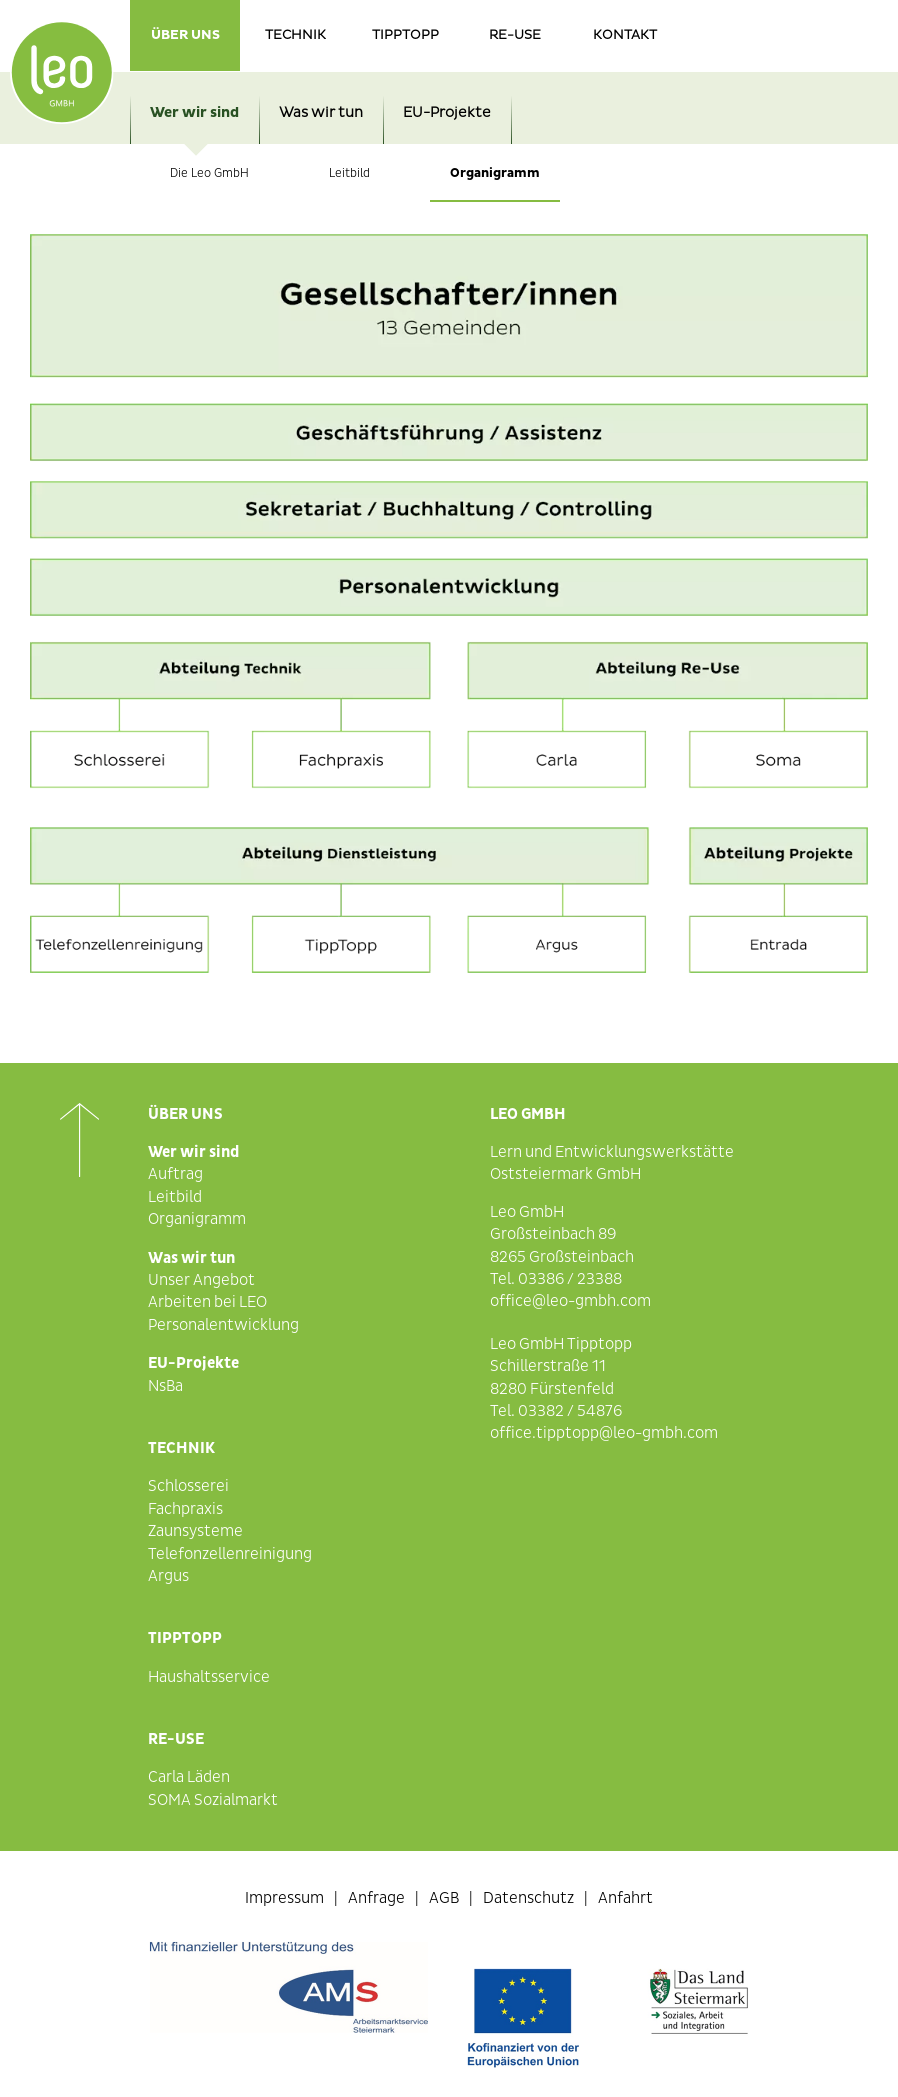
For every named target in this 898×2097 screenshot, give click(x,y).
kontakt (625, 35)
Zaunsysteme (195, 1531)
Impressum (284, 1898)
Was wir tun (321, 112)
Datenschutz (528, 1898)
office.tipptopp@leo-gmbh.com (604, 1433)
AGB (444, 1898)
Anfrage (376, 1898)
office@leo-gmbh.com (570, 1301)
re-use (515, 35)
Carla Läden (189, 1777)
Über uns (185, 35)
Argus (168, 1576)
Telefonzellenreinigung (230, 1554)
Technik (181, 1448)
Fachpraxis (185, 1509)
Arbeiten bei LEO (207, 1302)
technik (295, 35)
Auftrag (175, 1174)
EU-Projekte (447, 112)
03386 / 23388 (570, 1279)
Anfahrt (625, 1898)
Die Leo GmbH (209, 173)
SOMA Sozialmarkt (213, 1800)
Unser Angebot (201, 1280)
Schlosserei (188, 1486)
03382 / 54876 (570, 1411)
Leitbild (349, 173)
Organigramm (495, 173)
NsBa (165, 1386)
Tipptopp (405, 35)
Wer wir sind (194, 112)
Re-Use (176, 1739)
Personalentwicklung (223, 1325)
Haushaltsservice (209, 1677)
